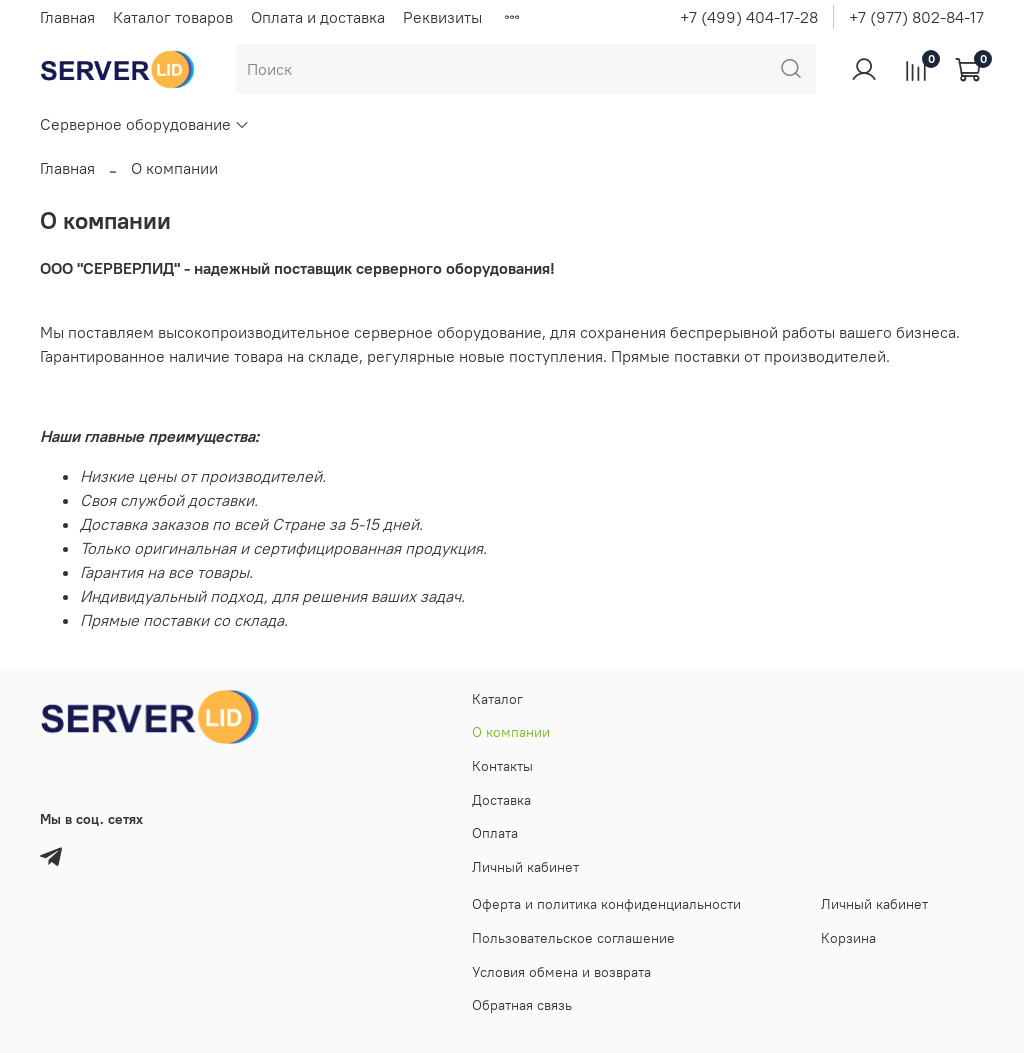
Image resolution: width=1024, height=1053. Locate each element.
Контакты (502, 766)
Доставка (501, 800)
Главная (67, 17)
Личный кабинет (525, 867)
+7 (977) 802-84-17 (916, 17)
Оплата (495, 833)
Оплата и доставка (318, 17)
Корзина (848, 938)
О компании (511, 732)
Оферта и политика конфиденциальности (606, 904)
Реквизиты (442, 17)
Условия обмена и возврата (561, 972)
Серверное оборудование (145, 124)
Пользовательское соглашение (573, 938)
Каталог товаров (173, 17)
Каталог (497, 699)
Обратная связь (522, 1005)
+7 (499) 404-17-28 (749, 17)
